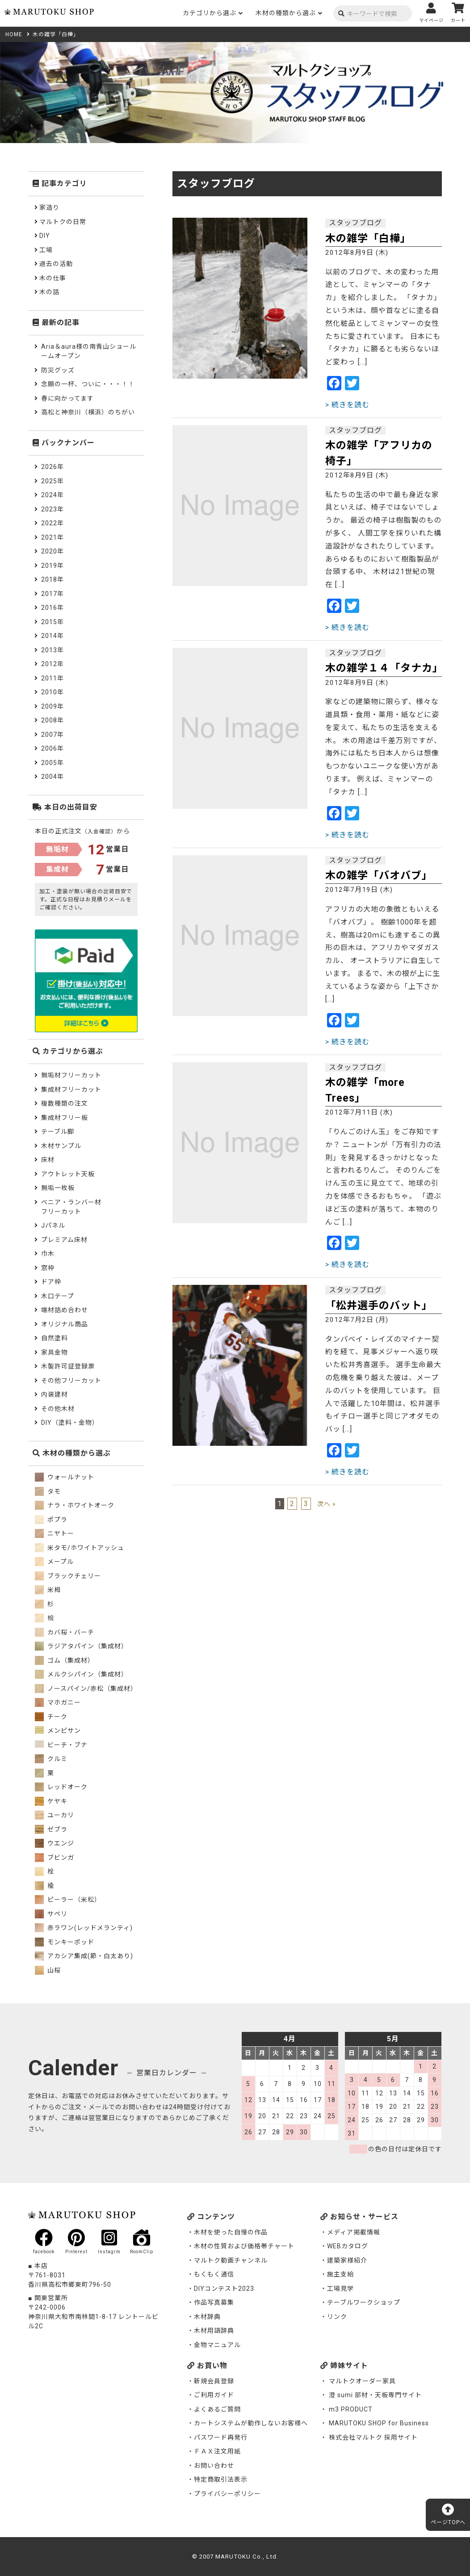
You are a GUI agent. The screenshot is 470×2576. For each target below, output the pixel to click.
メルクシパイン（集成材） (81, 1674)
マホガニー (58, 1702)
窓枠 (48, 1267)
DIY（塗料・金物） (70, 1422)
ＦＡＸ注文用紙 (217, 2451)
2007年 (52, 734)
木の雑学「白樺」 (368, 238)
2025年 (52, 481)
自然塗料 (54, 1338)
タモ (48, 1491)
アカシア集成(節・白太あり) (84, 1955)
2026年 (52, 466)
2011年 (52, 678)
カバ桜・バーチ (64, 1632)
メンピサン (58, 1730)
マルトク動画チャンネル (231, 2260)
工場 (46, 249)
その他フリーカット (71, 1380)
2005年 (52, 762)
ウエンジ (54, 1843)
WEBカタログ (347, 2246)
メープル (54, 1561)
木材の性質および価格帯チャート (244, 2246)
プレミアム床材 (64, 1239)
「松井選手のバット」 (378, 1306)
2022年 (52, 523)
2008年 (52, 720)
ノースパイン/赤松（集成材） (86, 1688)
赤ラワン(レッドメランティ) (84, 1927)
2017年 (52, 593)
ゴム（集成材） (64, 1660)
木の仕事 (52, 278)
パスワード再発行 (221, 2437)
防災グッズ (58, 370)
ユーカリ (54, 1815)
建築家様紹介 (347, 2260)
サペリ (51, 1913)
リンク (337, 2316)
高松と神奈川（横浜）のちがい (88, 412)
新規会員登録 (214, 2381)
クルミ (51, 1758)
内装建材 (54, 1394)
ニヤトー (54, 1533)
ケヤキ (51, 1801)
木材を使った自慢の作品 (231, 2232)
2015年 (52, 621)
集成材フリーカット (71, 1089)
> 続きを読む (347, 405)
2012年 (52, 663)
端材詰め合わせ (64, 1309)
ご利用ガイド (214, 2395)
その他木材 (58, 1408)
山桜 (48, 1970)
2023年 (52, 509)
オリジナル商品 (64, 1324)
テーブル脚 (57, 1131)
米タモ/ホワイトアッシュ (79, 1547)
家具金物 (54, 1352)
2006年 (52, 748)
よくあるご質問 (217, 2409)
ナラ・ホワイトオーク (74, 1505)
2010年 (52, 692)
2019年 (52, 565)
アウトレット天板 (68, 1174)
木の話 (49, 292)
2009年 (52, 706)
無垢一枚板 (58, 1187)
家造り (49, 207)
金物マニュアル (217, 2344)
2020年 (52, 551)
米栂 (48, 1589)
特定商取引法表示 (221, 2479)
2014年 (52, 635)
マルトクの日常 (62, 221)
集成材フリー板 (64, 1117)
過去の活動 (56, 263)
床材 (48, 1159)
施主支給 (340, 2274)
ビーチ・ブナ (61, 1744)
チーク (51, 1716)
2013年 (52, 650)
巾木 (48, 1253)
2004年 (52, 776)
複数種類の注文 (64, 1103)
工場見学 (340, 2288)
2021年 (52, 537)
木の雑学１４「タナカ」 (384, 668)
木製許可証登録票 (68, 1366)
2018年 (52, 579)
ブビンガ (54, 1857)
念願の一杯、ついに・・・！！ (88, 384)
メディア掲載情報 (353, 2232)
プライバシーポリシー (227, 2493)
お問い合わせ (214, 2465)
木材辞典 (207, 2316)
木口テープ (57, 1296)
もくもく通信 (214, 2274)
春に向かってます (67, 398)
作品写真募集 (214, 2302)
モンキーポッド (64, 1942)
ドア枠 (51, 1281)
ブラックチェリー (68, 1575)
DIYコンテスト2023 (224, 2288)
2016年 (52, 607)
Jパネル (53, 1225)
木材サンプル (61, 1145)
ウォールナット (64, 1477)
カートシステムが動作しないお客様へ (251, 2423)
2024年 (52, 494)
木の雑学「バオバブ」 (378, 876)
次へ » (326, 1504)
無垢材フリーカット (71, 1075)
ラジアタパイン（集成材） (81, 1646)
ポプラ (51, 1519)
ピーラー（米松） (68, 1899)
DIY (44, 235)
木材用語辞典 (214, 2330)
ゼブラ (51, 1829)
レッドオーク (61, 1787)
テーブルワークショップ (363, 2302)
